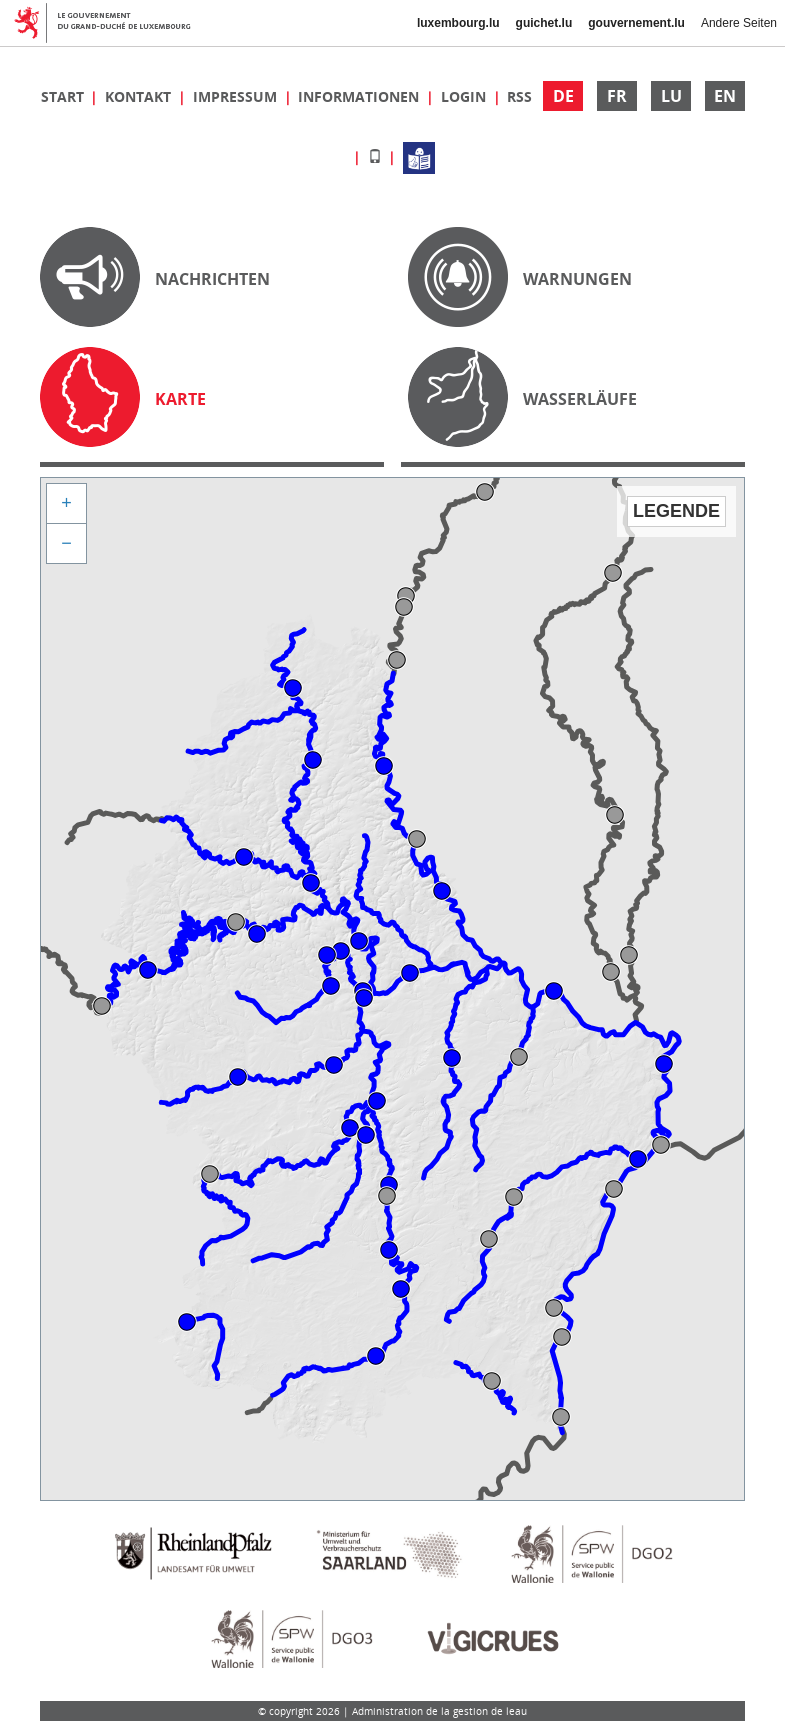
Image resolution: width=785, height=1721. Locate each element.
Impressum (237, 96)
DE (563, 96)
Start (64, 96)
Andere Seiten (739, 23)
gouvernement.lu (636, 23)
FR (617, 96)
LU (671, 96)
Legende (676, 511)
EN (725, 96)
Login (465, 96)
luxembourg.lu (458, 23)
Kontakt (140, 96)
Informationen (360, 96)
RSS (519, 96)
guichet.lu (544, 23)
